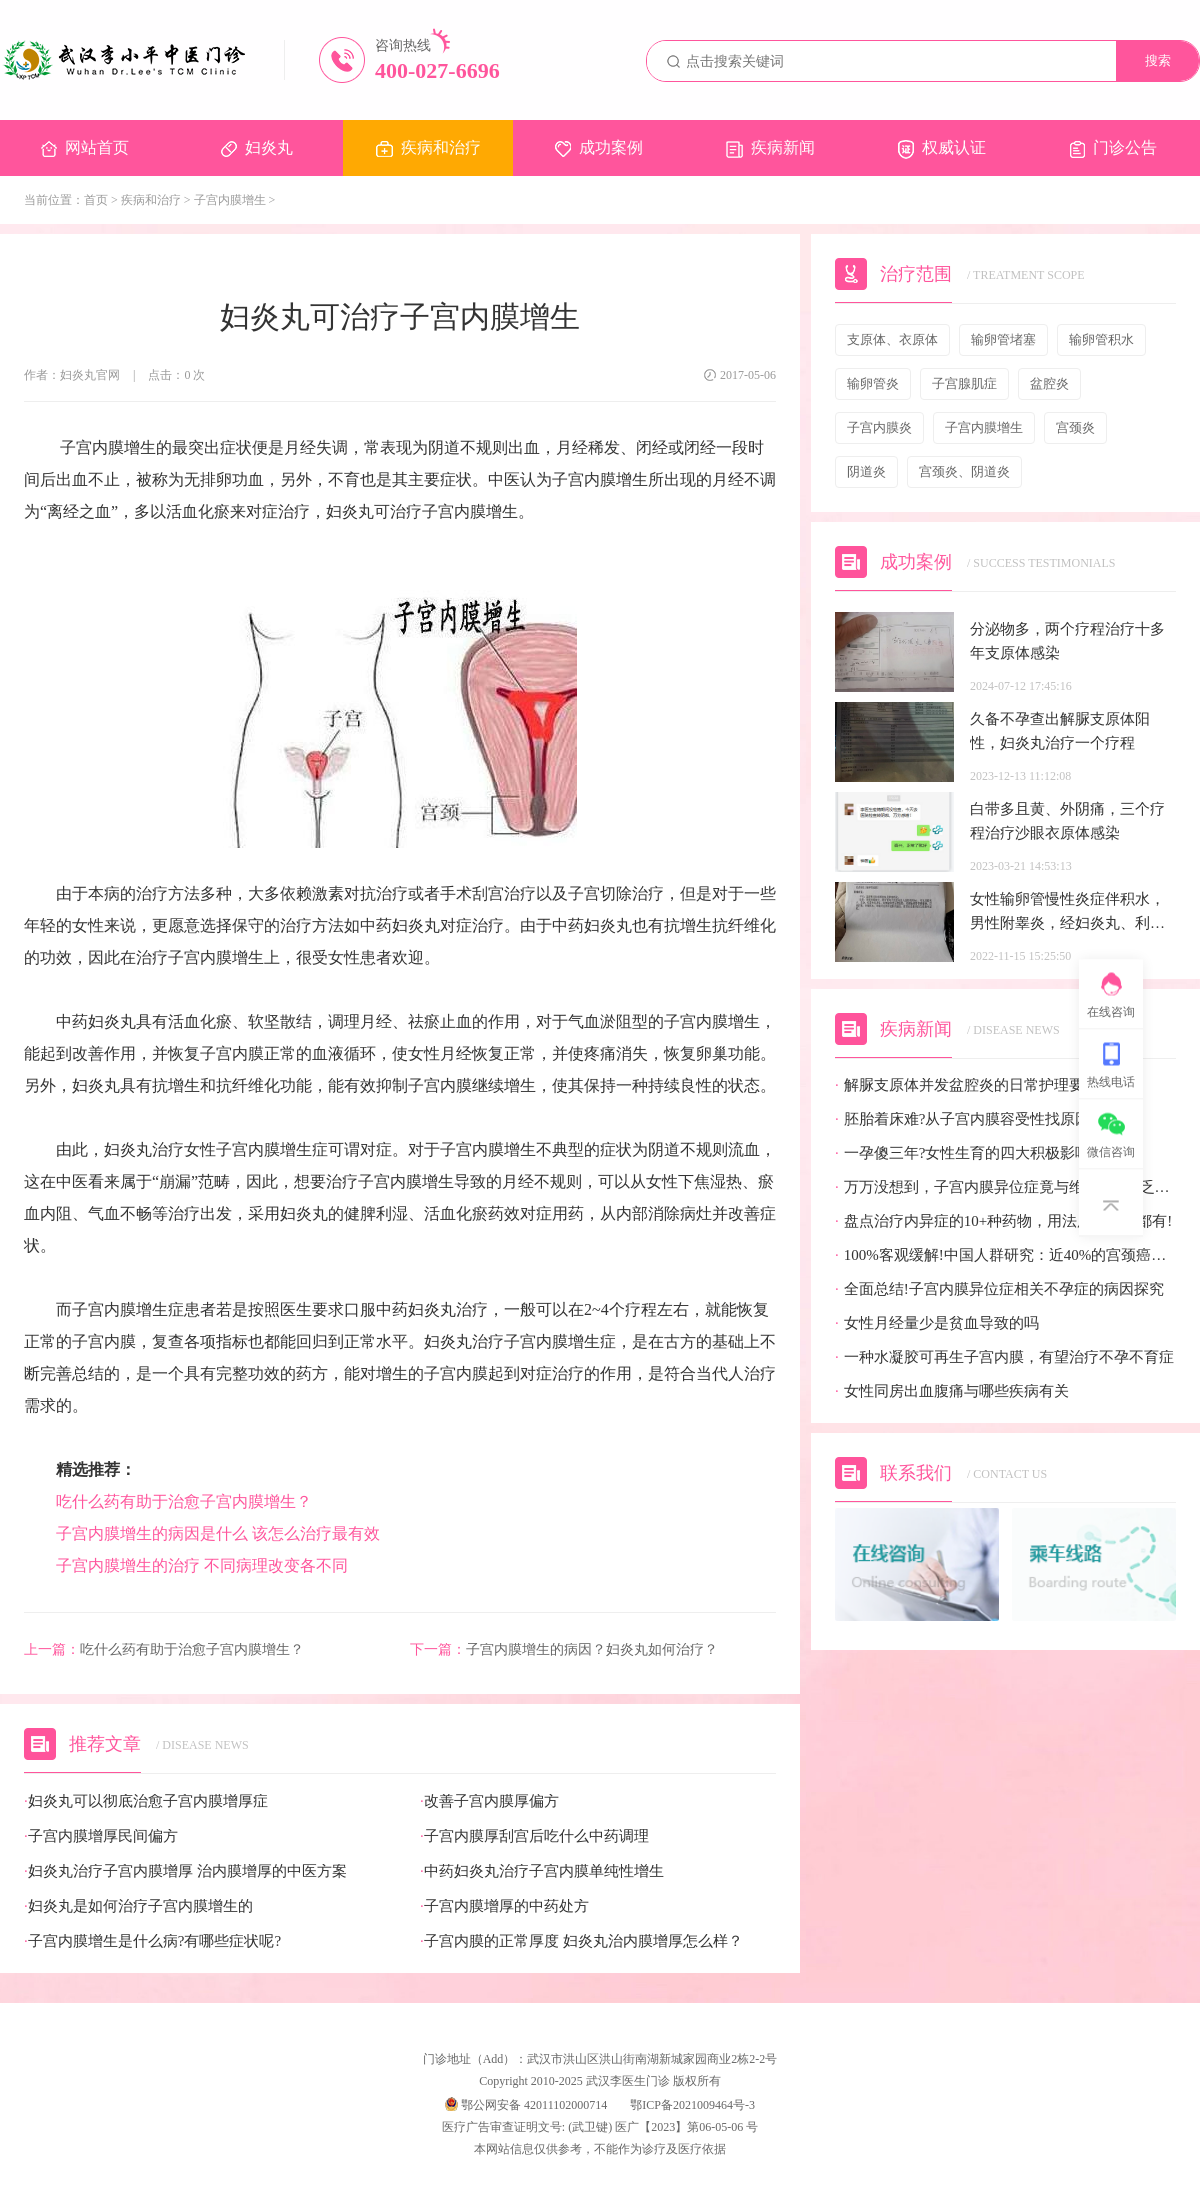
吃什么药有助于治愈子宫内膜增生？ (184, 1501)
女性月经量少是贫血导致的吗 (937, 1323)
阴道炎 (866, 471)
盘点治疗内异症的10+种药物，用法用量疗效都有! (1003, 1221)
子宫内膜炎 (879, 427)
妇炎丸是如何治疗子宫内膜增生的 (138, 1906)
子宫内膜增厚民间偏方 (101, 1836)
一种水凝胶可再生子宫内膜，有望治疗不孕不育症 (1004, 1357)
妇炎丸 (257, 148)
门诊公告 (1113, 148)
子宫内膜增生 (230, 200)
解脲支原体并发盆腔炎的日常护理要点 (967, 1085)
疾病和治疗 (428, 148)
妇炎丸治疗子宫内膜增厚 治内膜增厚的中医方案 (185, 1871)
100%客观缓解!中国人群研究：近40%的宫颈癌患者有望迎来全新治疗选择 (1005, 1255)
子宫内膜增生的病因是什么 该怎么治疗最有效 (220, 1533)
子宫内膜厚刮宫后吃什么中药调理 (534, 1836)
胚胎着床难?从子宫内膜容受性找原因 (962, 1119)
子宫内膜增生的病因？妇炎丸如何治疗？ (564, 1650)
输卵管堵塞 (1003, 339)
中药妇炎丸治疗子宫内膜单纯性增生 (542, 1871)
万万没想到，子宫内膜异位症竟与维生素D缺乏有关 (1005, 1187)
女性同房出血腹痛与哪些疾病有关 (952, 1391)
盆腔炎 (1049, 383)
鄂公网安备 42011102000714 (526, 2105)
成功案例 (599, 148)
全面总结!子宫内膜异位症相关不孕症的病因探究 (999, 1289)
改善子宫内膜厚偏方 (489, 1801)
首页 (96, 200)
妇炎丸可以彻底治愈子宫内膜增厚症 (146, 1801)
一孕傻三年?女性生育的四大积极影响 (962, 1153)
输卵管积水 (1101, 339)
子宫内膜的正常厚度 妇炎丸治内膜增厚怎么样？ (581, 1941)
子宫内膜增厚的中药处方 (504, 1906)
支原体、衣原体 (892, 339)
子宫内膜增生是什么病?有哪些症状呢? (152, 1941)
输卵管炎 (873, 383)
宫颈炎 (1075, 427)
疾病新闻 (770, 148)
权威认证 (942, 149)
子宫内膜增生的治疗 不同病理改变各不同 (202, 1565)
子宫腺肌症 (964, 383)
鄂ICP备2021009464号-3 (692, 2105)
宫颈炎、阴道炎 (964, 471)
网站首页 (85, 148)
